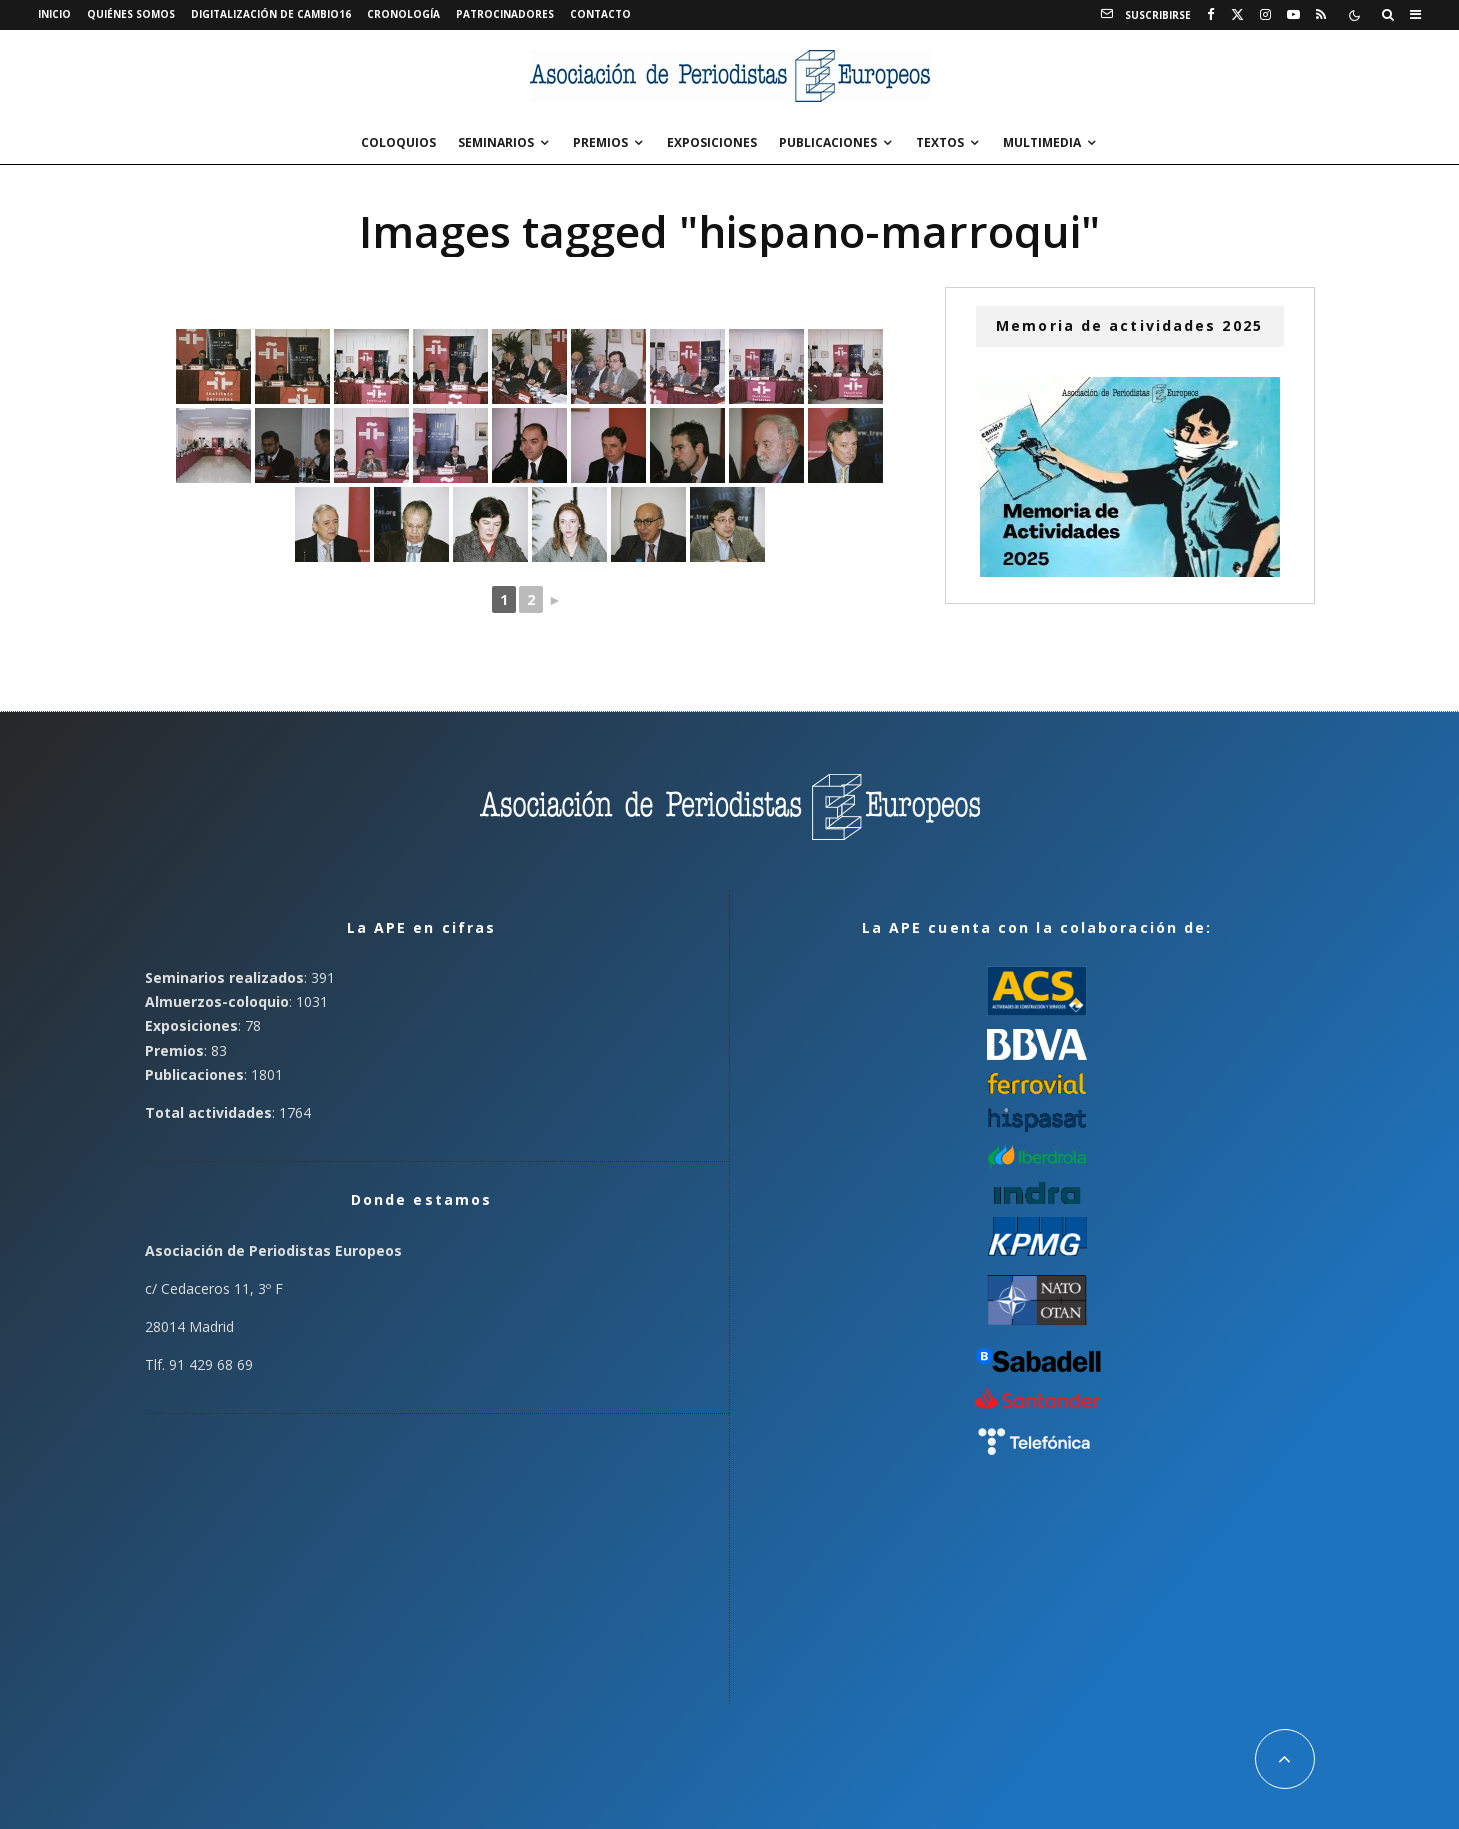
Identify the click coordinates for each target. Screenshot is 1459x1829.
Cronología (403, 14)
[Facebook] (1211, 15)
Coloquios (398, 142)
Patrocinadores (505, 14)
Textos (940, 142)
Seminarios (496, 142)
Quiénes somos (131, 14)
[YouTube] (1293, 15)
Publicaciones (828, 142)
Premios (600, 142)
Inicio (54, 14)
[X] (1237, 15)
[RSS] (1321, 15)
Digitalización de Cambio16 (271, 14)
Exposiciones (712, 142)
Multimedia (1042, 142)
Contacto (600, 14)
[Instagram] (1265, 15)
